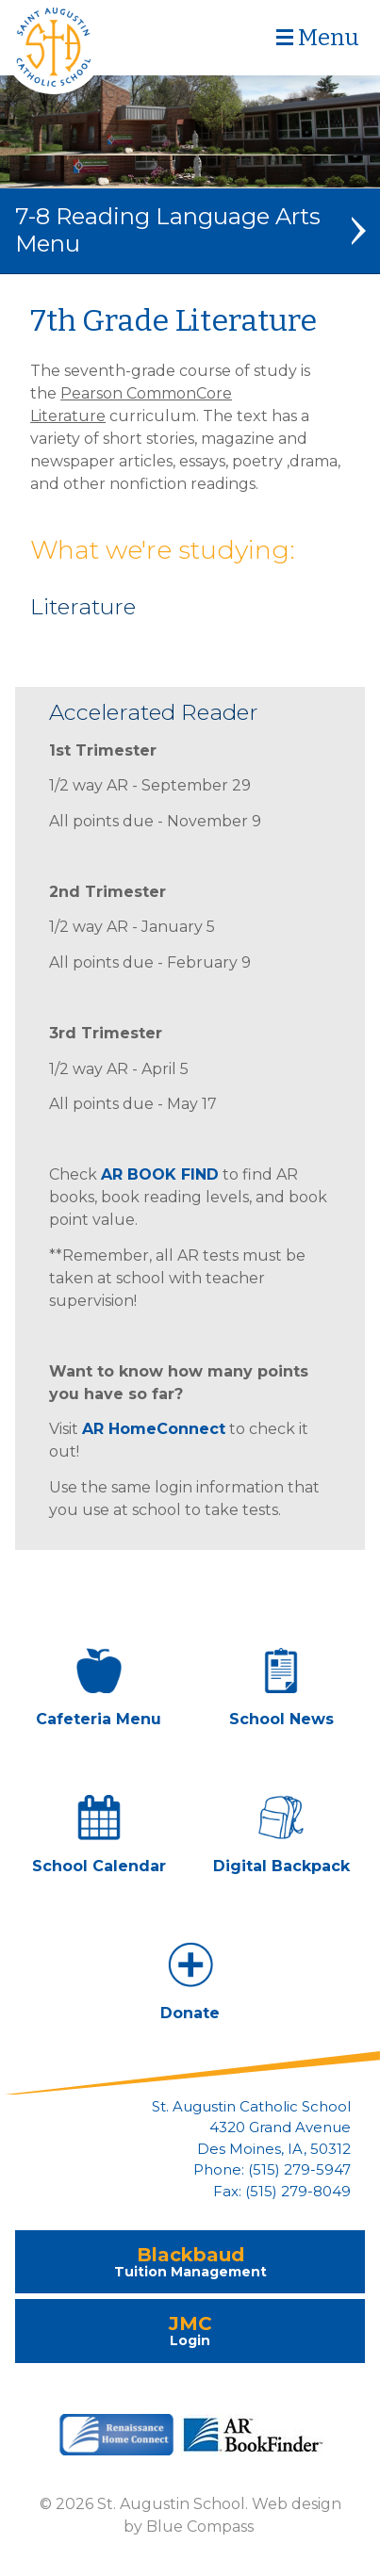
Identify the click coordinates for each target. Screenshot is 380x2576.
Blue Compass (200, 2526)
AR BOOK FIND (160, 1174)
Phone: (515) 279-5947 (272, 2169)
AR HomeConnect (153, 1429)
